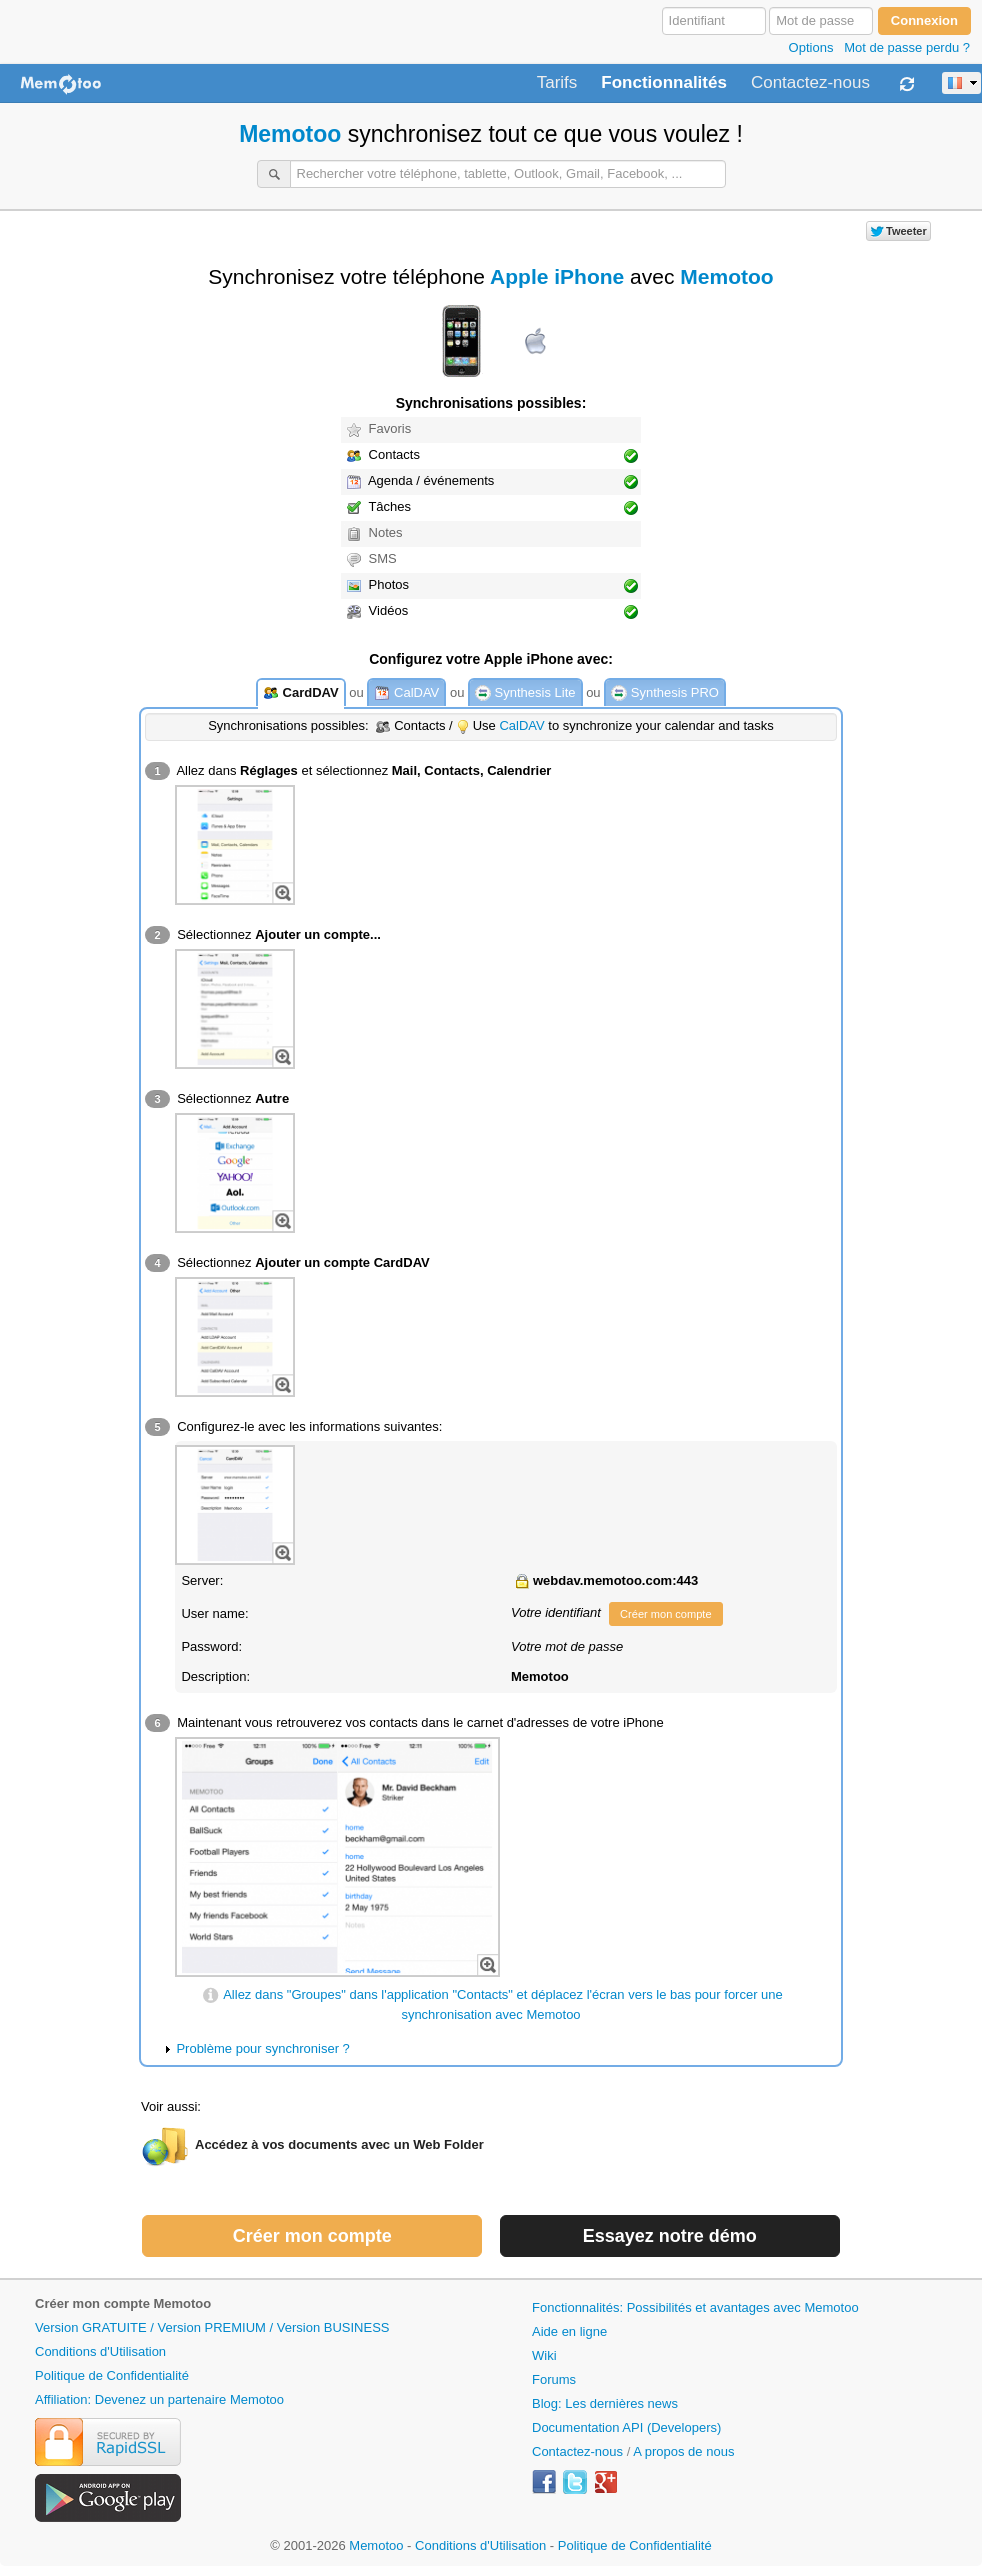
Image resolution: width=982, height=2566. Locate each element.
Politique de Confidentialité (112, 2375)
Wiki (544, 2355)
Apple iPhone (557, 276)
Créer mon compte (665, 1614)
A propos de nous (683, 2451)
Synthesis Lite (525, 693)
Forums (554, 2379)
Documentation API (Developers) (626, 2427)
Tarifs (557, 83)
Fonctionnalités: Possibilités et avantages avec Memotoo (695, 2307)
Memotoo (290, 134)
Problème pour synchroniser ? (262, 2048)
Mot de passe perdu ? (907, 47)
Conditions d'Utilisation (100, 2351)
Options (811, 47)
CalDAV (406, 693)
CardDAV (301, 693)
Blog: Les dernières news (605, 2403)
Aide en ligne (569, 2331)
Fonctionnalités (664, 83)
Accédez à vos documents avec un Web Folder (339, 2144)
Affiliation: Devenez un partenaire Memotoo (159, 2399)
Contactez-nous (810, 83)
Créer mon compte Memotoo (123, 2303)
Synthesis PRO (665, 693)
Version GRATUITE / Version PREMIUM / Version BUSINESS (212, 2327)
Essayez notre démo (670, 2236)
